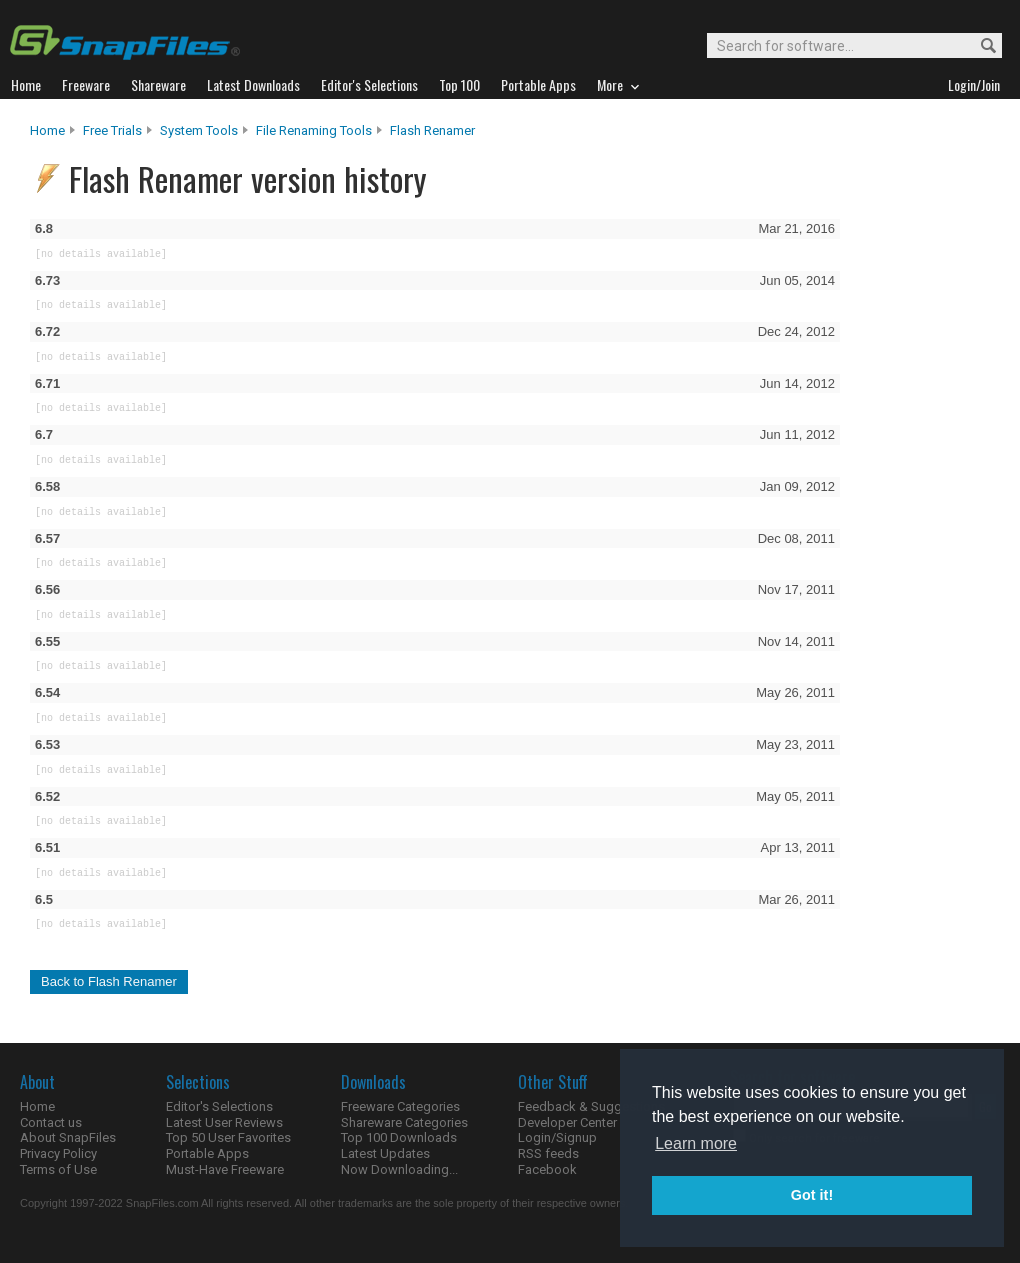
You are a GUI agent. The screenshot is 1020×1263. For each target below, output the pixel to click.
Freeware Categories (400, 1106)
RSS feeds (548, 1153)
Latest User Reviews (224, 1122)
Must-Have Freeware (225, 1169)
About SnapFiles (68, 1137)
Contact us (51, 1122)
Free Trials (112, 130)
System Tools (199, 130)
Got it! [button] (812, 1195)
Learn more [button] (696, 1143)
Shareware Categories (404, 1122)
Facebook (547, 1169)
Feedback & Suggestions (591, 1106)
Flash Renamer (432, 130)
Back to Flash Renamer (109, 981)
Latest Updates (385, 1153)
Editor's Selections (219, 1106)
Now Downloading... (399, 1169)
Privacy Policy (58, 1153)
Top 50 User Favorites (228, 1137)
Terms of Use (58, 1169)
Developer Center (567, 1122)
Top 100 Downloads (399, 1137)
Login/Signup (557, 1137)
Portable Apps (207, 1153)
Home (47, 130)
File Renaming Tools (314, 130)
